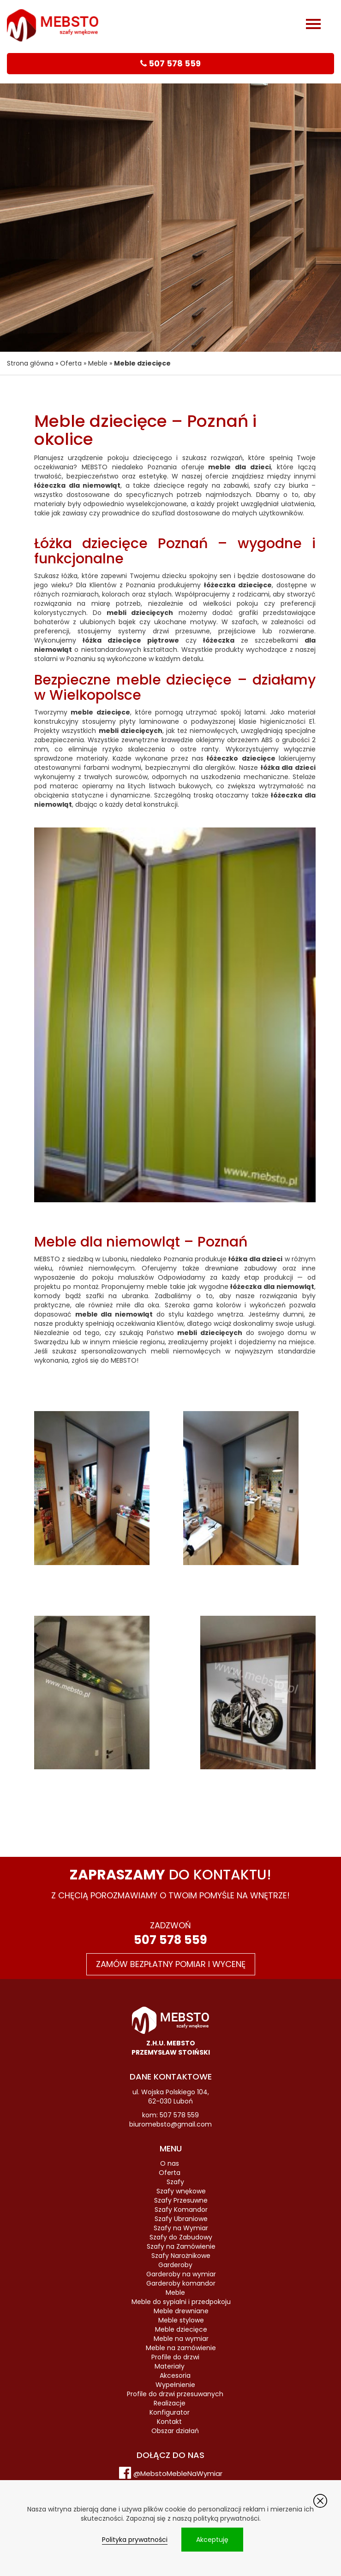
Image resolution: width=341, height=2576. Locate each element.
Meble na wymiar (181, 2338)
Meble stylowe (181, 2320)
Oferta (71, 363)
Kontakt (169, 2421)
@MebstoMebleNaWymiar (177, 2473)
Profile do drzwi (175, 2357)
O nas (169, 2163)
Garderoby (175, 2264)
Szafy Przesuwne (181, 2200)
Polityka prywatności (135, 2539)
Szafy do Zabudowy (181, 2237)
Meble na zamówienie (181, 2347)
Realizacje (169, 2403)
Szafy (175, 2181)
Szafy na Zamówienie (181, 2246)
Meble (98, 363)
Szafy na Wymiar (181, 2228)
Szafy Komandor (181, 2209)
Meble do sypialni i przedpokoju (181, 2301)
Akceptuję (212, 2539)
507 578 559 (170, 1940)
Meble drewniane (181, 2311)
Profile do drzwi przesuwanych (175, 2394)
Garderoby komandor (180, 2283)
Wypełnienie (175, 2384)
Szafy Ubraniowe (181, 2218)
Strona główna (30, 363)
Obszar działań (175, 2430)
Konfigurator (170, 2412)
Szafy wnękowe (181, 2191)
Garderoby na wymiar (181, 2274)
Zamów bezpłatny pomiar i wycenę (170, 1964)
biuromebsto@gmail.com (170, 2124)
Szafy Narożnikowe (180, 2255)
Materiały (170, 2366)
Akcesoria (175, 2375)
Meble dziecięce (181, 2329)
